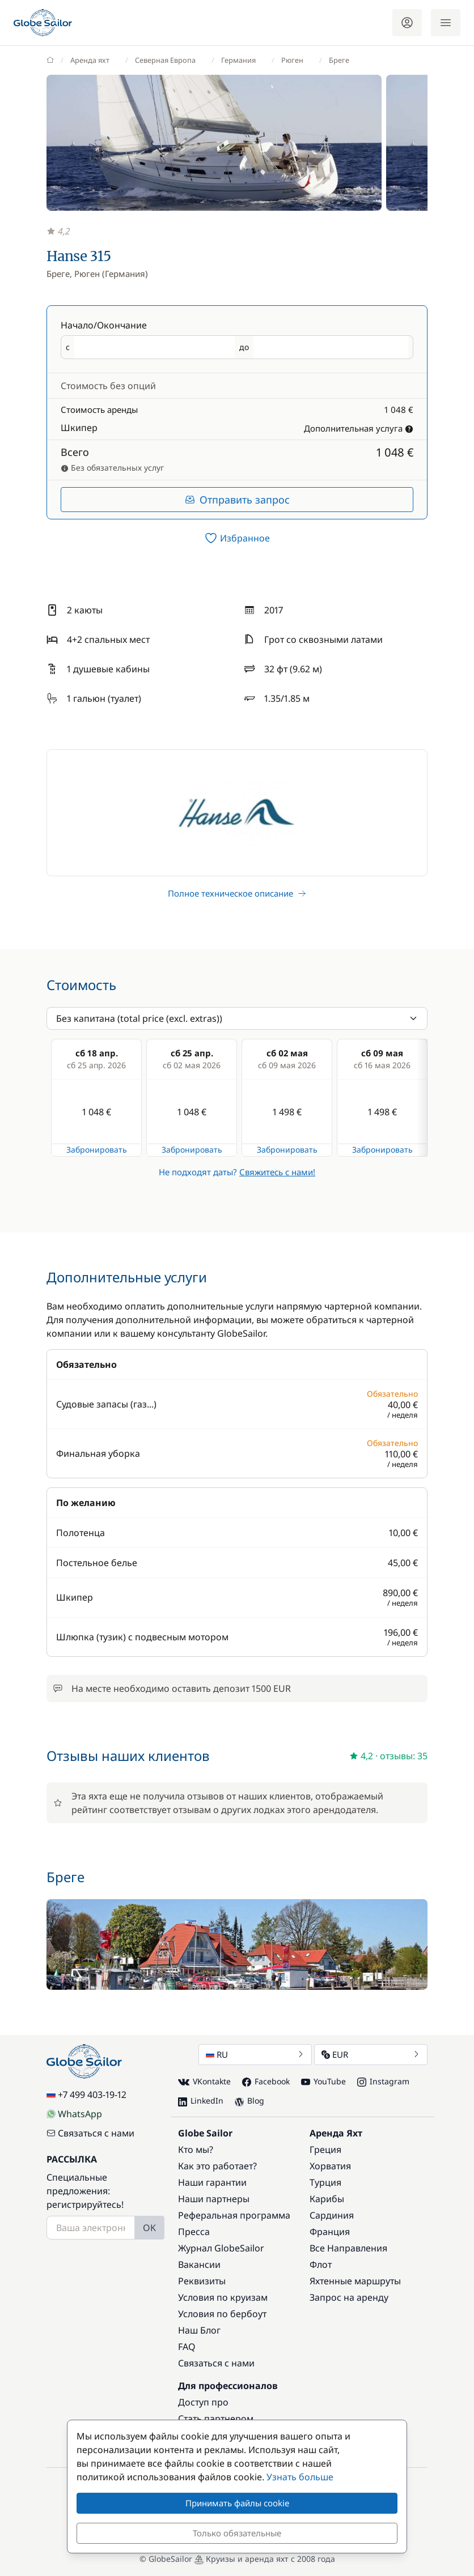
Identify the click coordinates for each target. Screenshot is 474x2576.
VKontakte (204, 2082)
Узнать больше (299, 2477)
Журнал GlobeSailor (221, 2248)
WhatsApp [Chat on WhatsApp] (74, 2114)
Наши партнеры (213, 2199)
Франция (330, 2231)
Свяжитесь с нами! (277, 1172)
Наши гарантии (212, 2182)
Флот (321, 2264)
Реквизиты (202, 2281)
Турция (325, 2182)
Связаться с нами (90, 2133)
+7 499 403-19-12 (86, 2094)
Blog (249, 2100)
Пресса (194, 2231)
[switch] (237, 538)
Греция (325, 2149)
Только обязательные (237, 2533)
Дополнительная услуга (358, 428)
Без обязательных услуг (112, 467)
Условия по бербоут (222, 2314)
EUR (370, 2054)
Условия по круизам (223, 2297)
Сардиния (332, 2215)
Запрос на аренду (349, 2297)
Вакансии (199, 2264)
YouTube (323, 2081)
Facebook (266, 2081)
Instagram (383, 2081)
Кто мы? (195, 2149)
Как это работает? (217, 2166)
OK (149, 2227)
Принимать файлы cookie (237, 2503)
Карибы (327, 2199)
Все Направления (348, 2248)
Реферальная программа (234, 2215)
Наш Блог (199, 2330)
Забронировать (96, 1149)
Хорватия (330, 2166)
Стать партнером (215, 2418)
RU (255, 2054)
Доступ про (203, 2402)
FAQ (187, 2346)
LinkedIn (200, 2100)
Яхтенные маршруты (355, 2281)
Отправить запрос (237, 499)
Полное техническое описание (237, 893)
